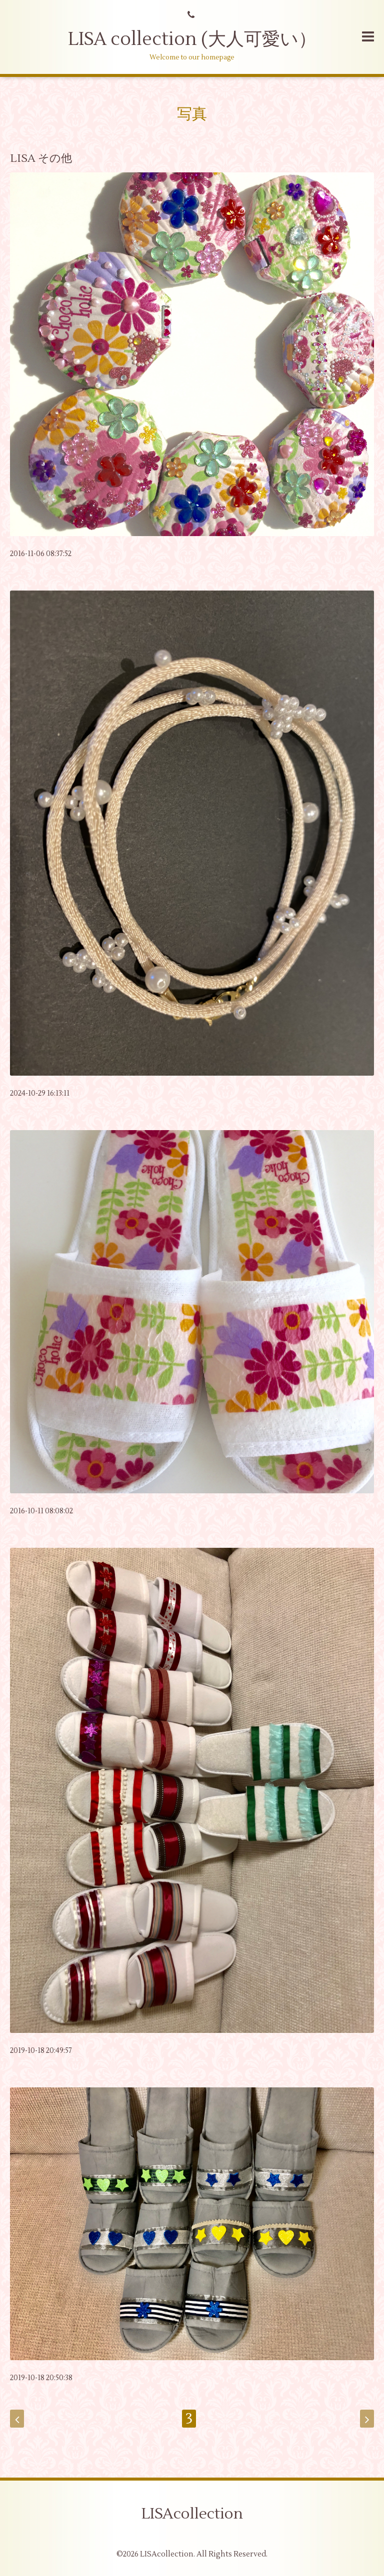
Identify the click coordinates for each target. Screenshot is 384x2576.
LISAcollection (192, 2514)
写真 (192, 114)
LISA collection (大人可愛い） (192, 39)
